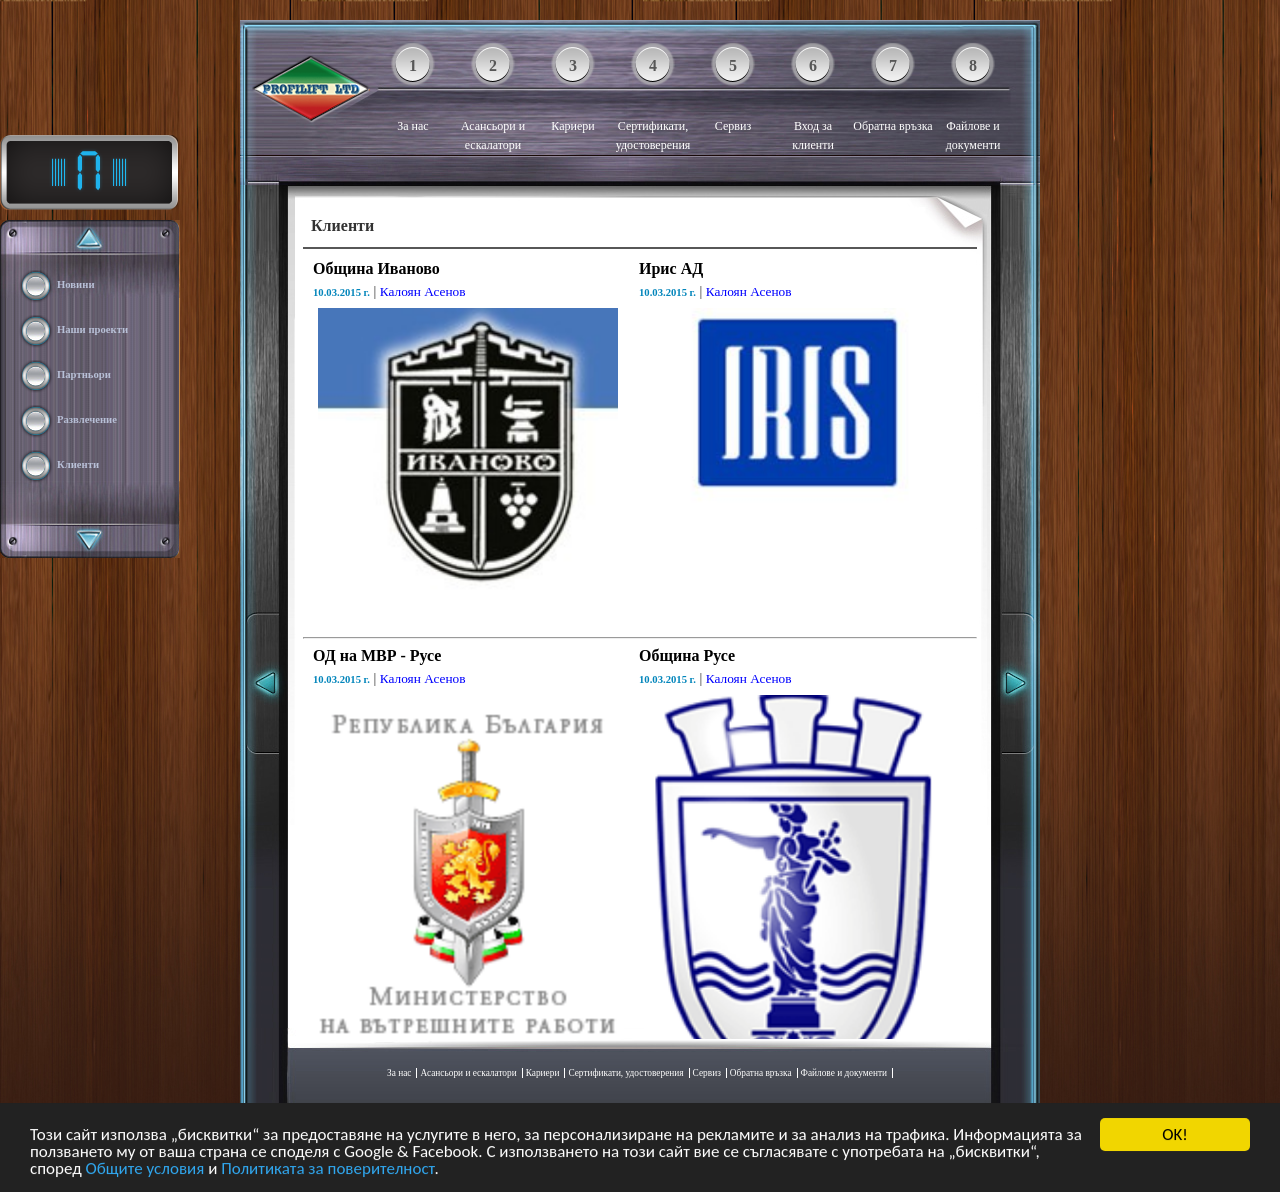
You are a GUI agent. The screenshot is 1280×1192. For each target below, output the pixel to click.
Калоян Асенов (423, 291)
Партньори (84, 374)
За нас (412, 95)
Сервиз (733, 95)
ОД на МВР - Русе (377, 655)
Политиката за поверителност (327, 1169)
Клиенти (78, 464)
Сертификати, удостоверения (653, 104)
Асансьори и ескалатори (493, 104)
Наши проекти (92, 329)
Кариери (572, 95)
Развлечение (87, 419)
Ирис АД (671, 268)
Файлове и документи (973, 104)
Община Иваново (376, 268)
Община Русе (687, 655)
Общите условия (145, 1169)
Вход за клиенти (813, 104)
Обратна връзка (892, 95)
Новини (76, 284)
